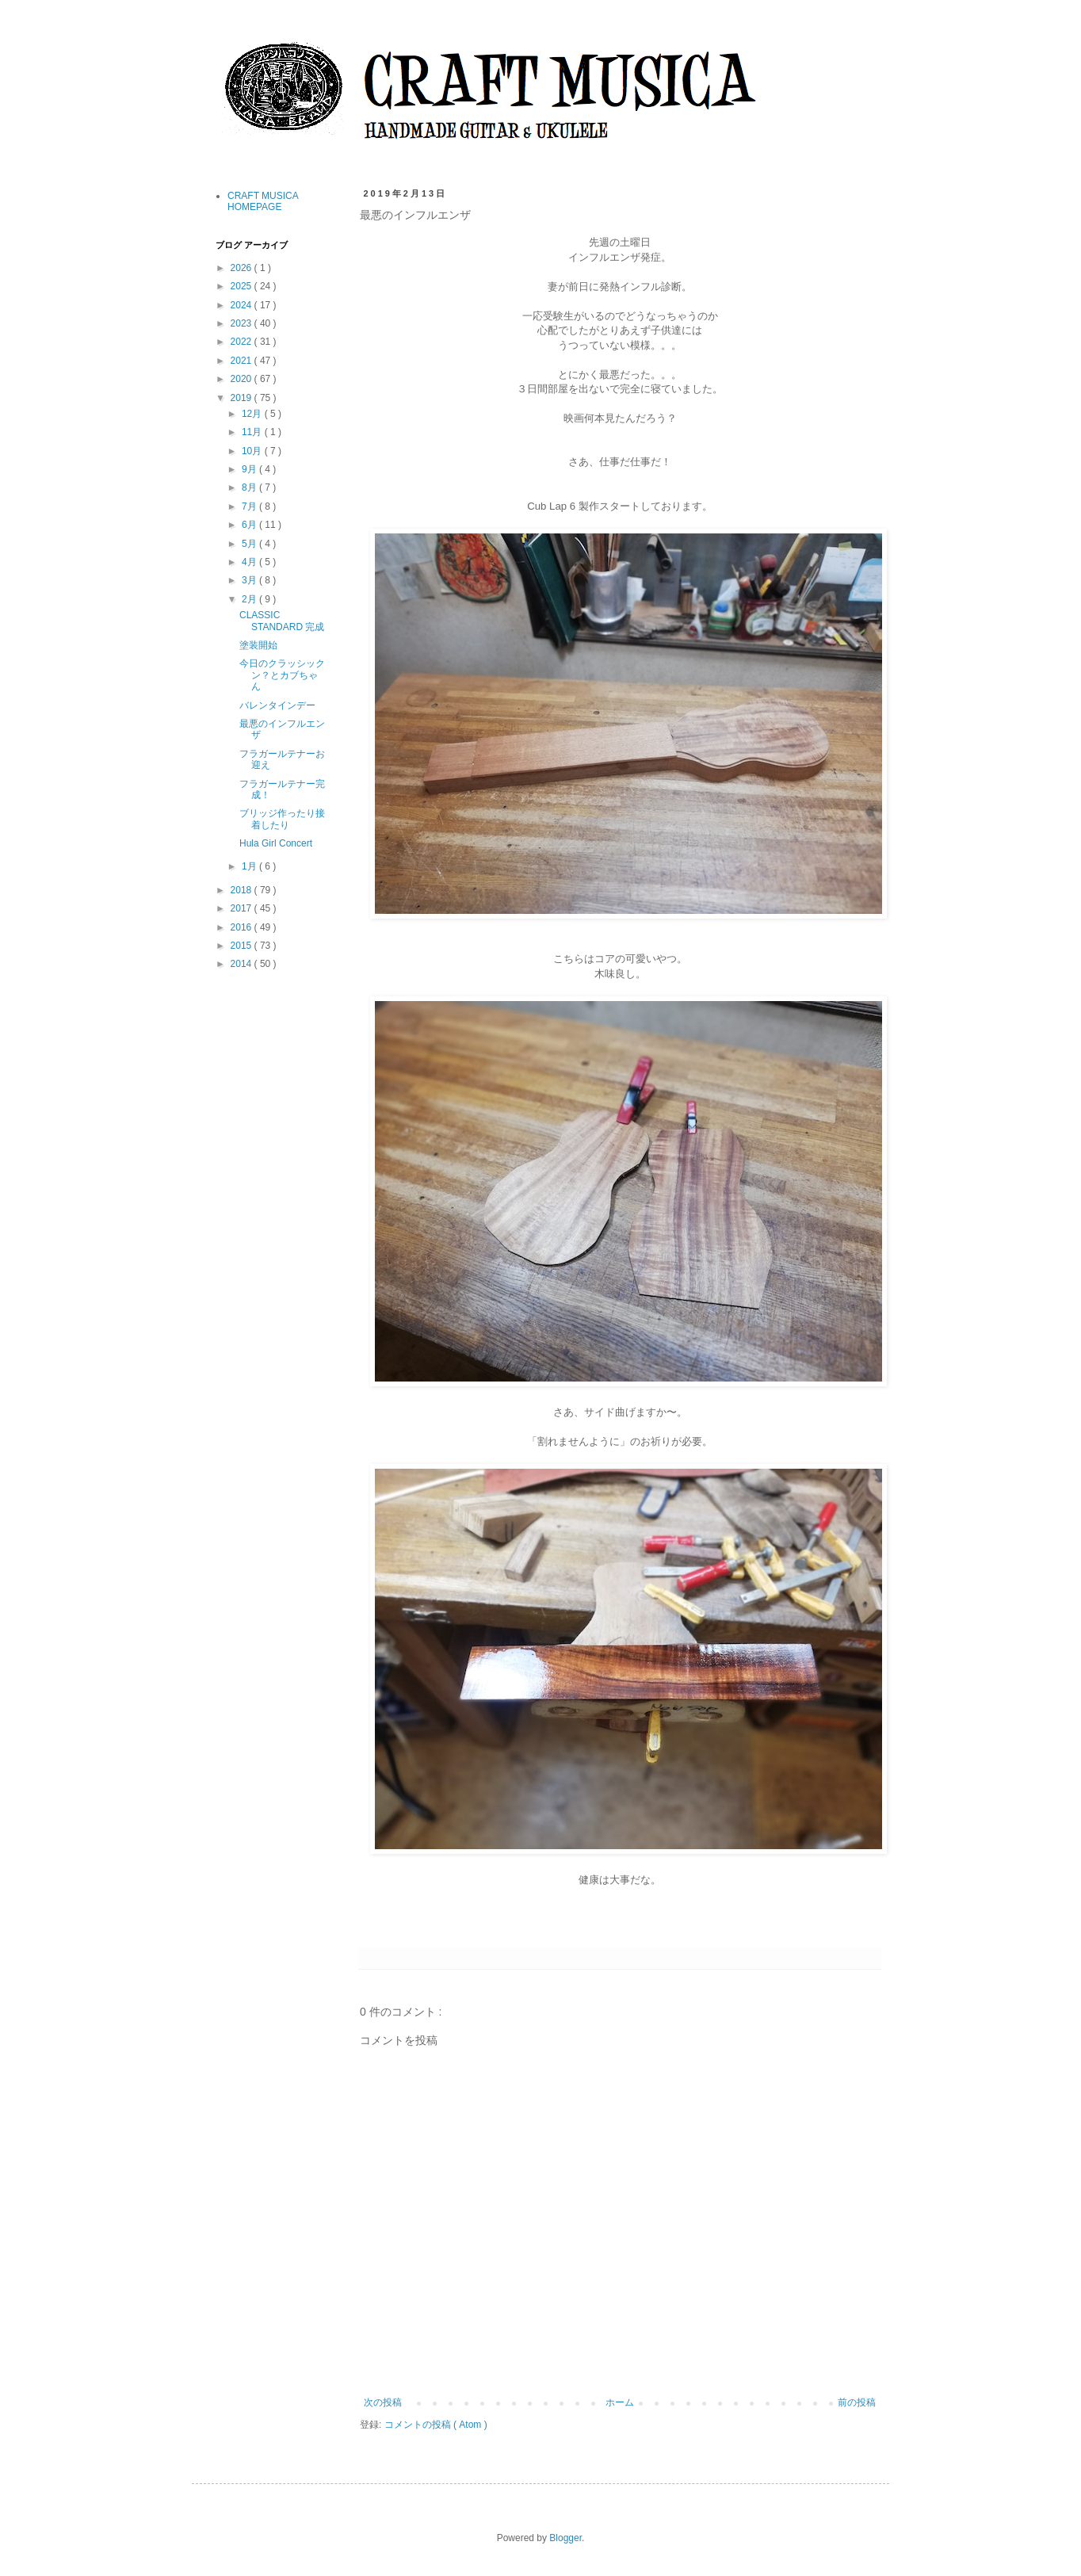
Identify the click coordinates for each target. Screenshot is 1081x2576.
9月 (250, 469)
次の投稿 (383, 2402)
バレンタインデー (277, 705)
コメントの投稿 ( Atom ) (435, 2424)
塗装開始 (258, 645)
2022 (242, 341)
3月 (250, 580)
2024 (242, 305)
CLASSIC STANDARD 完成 (281, 621)
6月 (250, 524)
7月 (250, 506)
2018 (242, 890)
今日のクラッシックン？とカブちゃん (282, 675)
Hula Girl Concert (275, 843)
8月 (250, 487)
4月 (250, 562)
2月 (250, 599)
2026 (242, 267)
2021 (242, 360)
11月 (253, 432)
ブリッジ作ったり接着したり (282, 819)
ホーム (619, 2402)
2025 (242, 286)
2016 (242, 927)
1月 (250, 866)
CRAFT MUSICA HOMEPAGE (262, 201)
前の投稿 (857, 2402)
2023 (242, 323)
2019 (242, 397)
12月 (253, 413)
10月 (253, 451)
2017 (242, 908)
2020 (242, 378)
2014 (242, 963)
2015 (242, 945)
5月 (250, 543)
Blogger (565, 2538)
